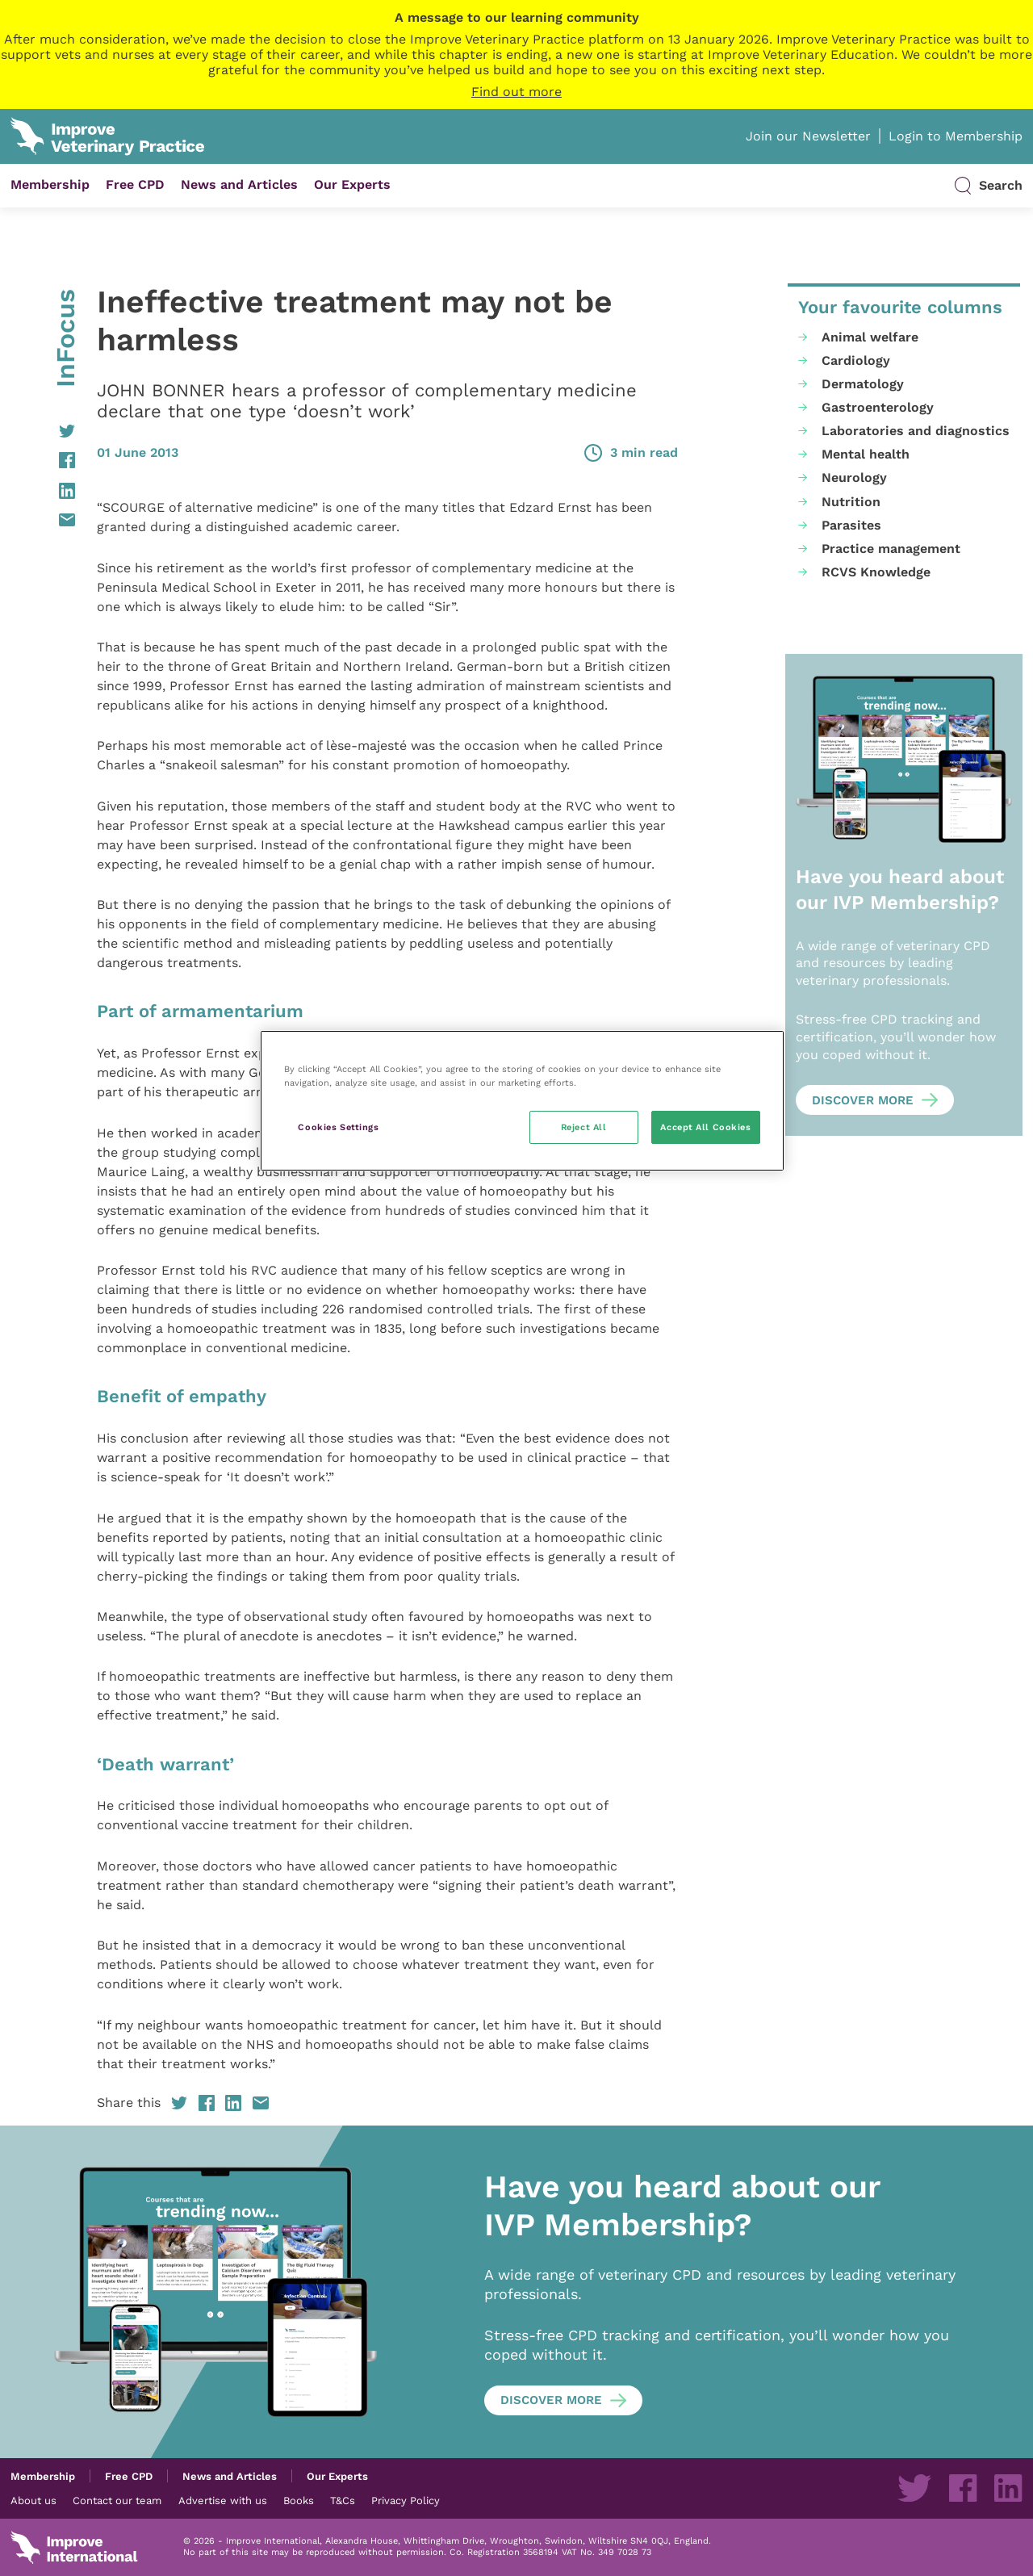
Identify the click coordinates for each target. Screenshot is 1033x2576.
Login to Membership (956, 136)
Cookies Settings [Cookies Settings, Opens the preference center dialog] (338, 1127)
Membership (50, 184)
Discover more (863, 1100)
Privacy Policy (405, 2500)
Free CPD (135, 184)
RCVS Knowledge (876, 572)
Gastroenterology (878, 407)
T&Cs (342, 2500)
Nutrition (851, 501)
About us (33, 2500)
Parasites (851, 525)
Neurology (854, 477)
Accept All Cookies (705, 1127)
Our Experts (352, 184)
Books (298, 2500)
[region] (522, 1100)
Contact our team (117, 2500)
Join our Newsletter (808, 136)
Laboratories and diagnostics (916, 430)
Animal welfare (870, 337)
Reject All (584, 1127)
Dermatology (863, 384)
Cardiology (856, 360)
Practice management (891, 548)
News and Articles (239, 184)
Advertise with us (222, 2500)
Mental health (866, 454)
